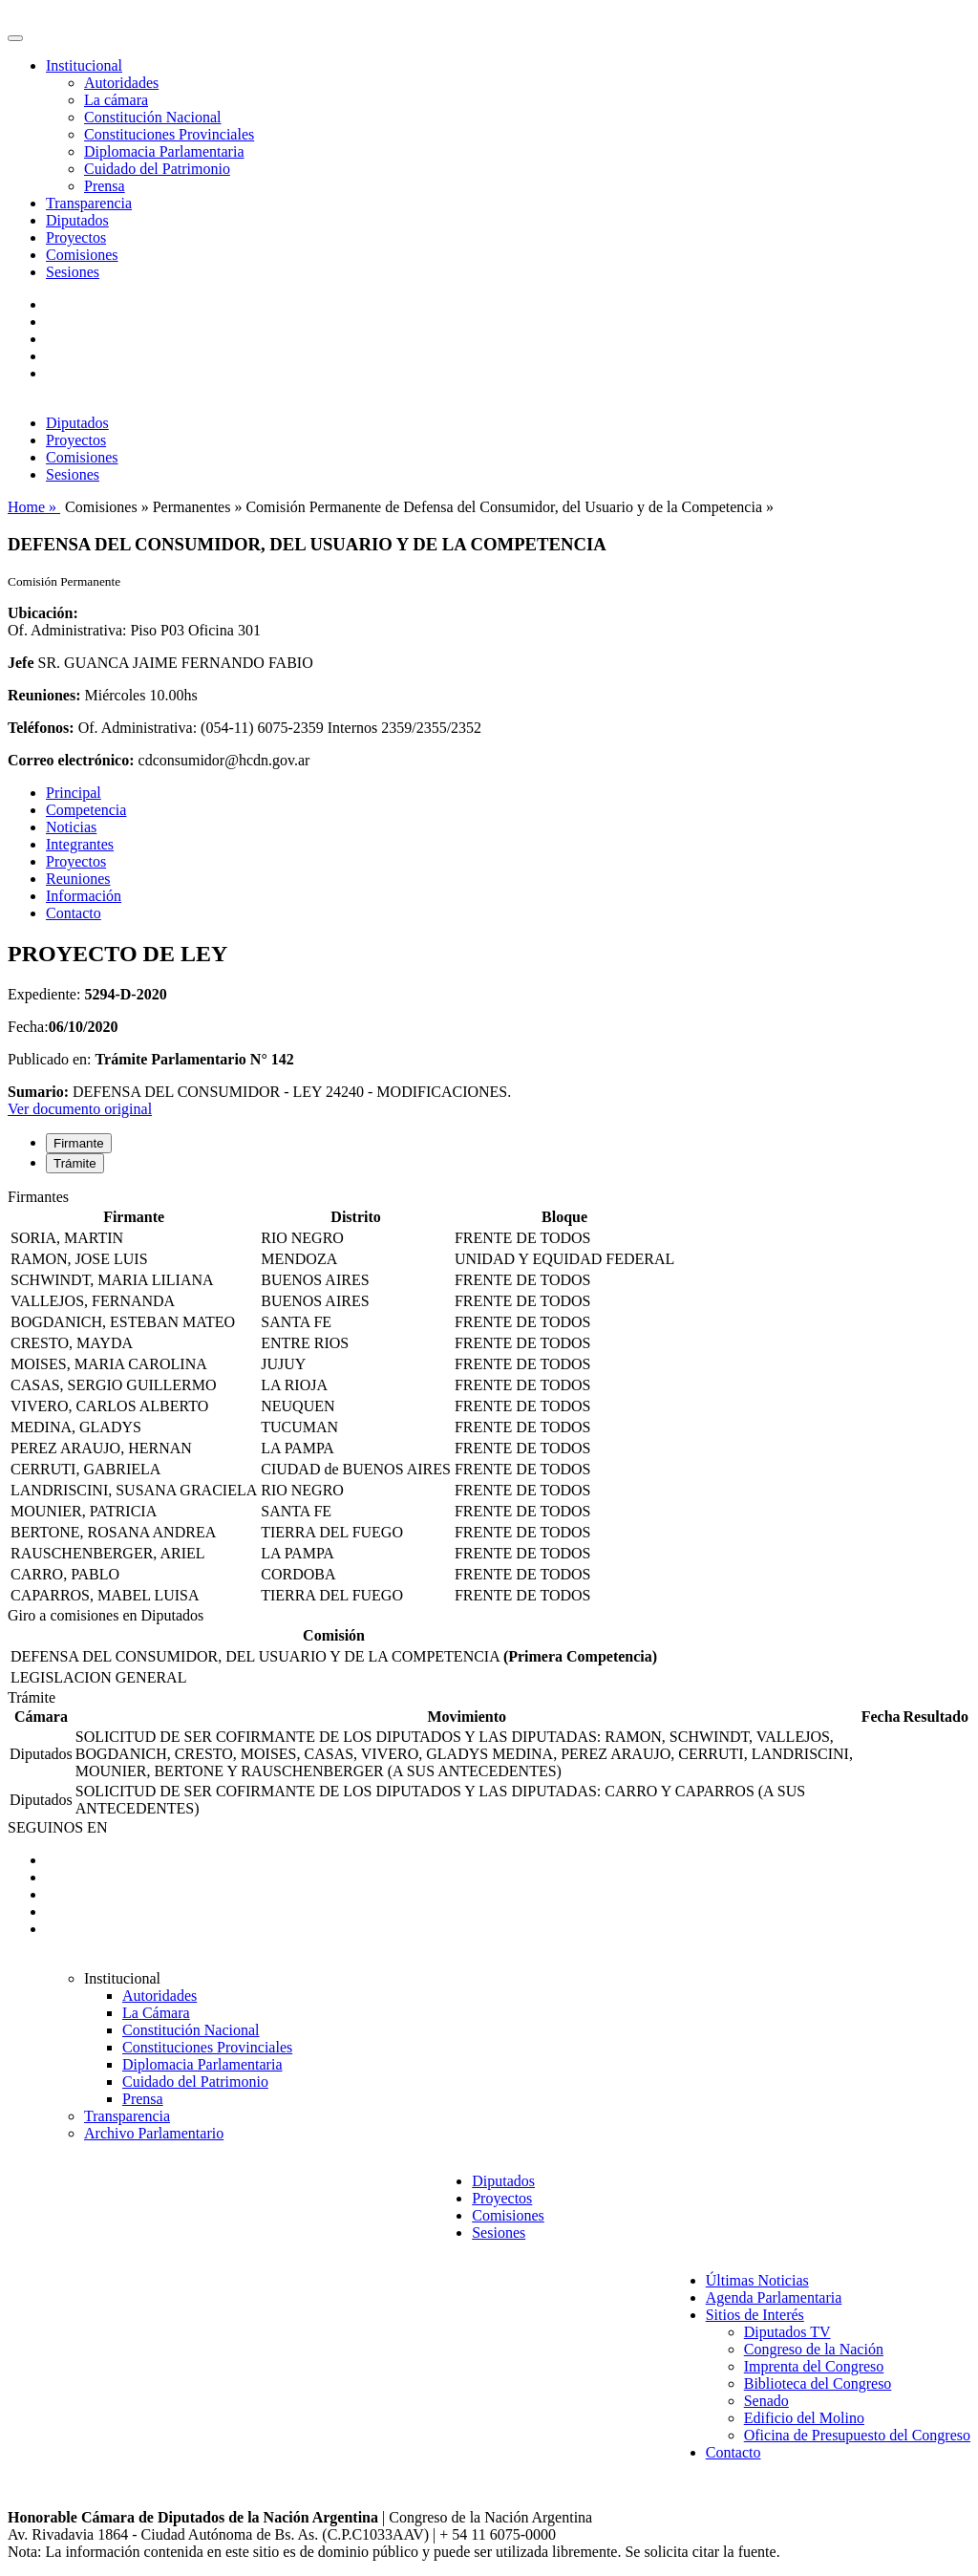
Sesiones (72, 272)
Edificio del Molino (804, 2418)
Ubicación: (43, 613)
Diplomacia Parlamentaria (164, 151)
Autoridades (121, 83)
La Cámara (156, 2013)
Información (83, 896)
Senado (766, 2401)
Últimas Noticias (757, 2280)
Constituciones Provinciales (169, 134)
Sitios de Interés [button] (755, 2315)
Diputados (77, 220)
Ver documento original (80, 1109)
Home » (34, 507)
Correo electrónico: (71, 760)
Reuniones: (44, 695)
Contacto (73, 913)
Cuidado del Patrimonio (157, 169)
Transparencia (89, 203)
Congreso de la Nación (813, 2349)
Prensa (104, 186)
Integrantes (80, 844)
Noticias (71, 827)
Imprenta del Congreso (814, 2366)
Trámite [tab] (74, 1163)
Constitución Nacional (153, 117)
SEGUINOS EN (57, 1827)
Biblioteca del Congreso (818, 2383)
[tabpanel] (489, 1398)
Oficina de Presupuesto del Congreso (857, 2435)
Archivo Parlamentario (153, 2133)
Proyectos (76, 237)
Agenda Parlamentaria (774, 2297)
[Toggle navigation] (15, 38)
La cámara (116, 100)
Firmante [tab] (78, 1143)
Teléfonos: (41, 727)
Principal (73, 792)
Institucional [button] (84, 65)
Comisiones (82, 255)
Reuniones (78, 878)
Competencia (86, 810)
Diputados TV (787, 2332)
